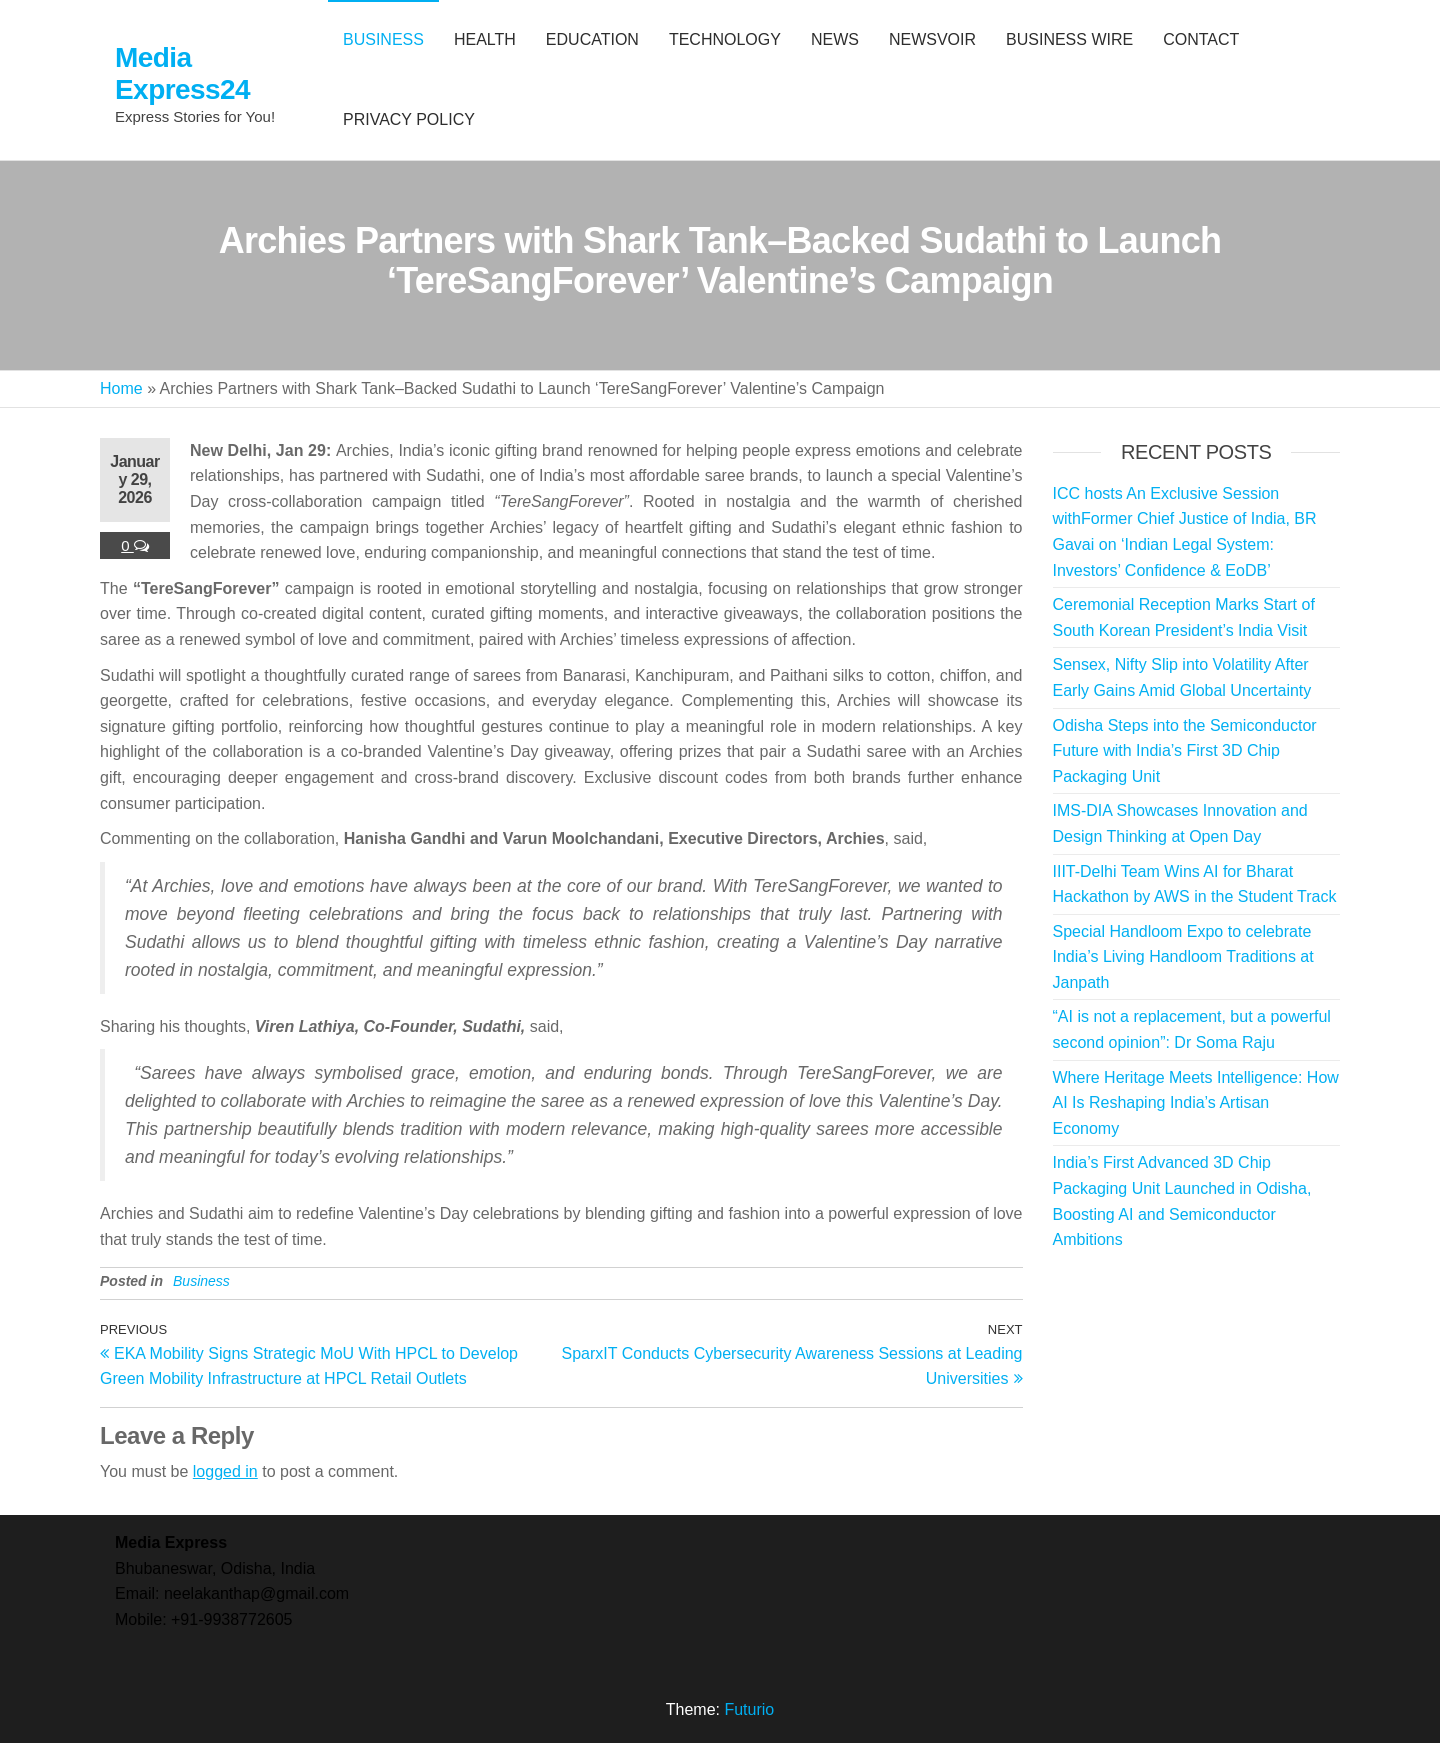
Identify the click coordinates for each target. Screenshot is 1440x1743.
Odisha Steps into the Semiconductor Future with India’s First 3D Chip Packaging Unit (1185, 751)
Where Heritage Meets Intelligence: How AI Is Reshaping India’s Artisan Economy (1196, 1103)
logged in (225, 1471)
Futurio (749, 1709)
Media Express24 (182, 73)
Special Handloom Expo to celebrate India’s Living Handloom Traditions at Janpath (1183, 957)
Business (201, 1281)
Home (121, 388)
